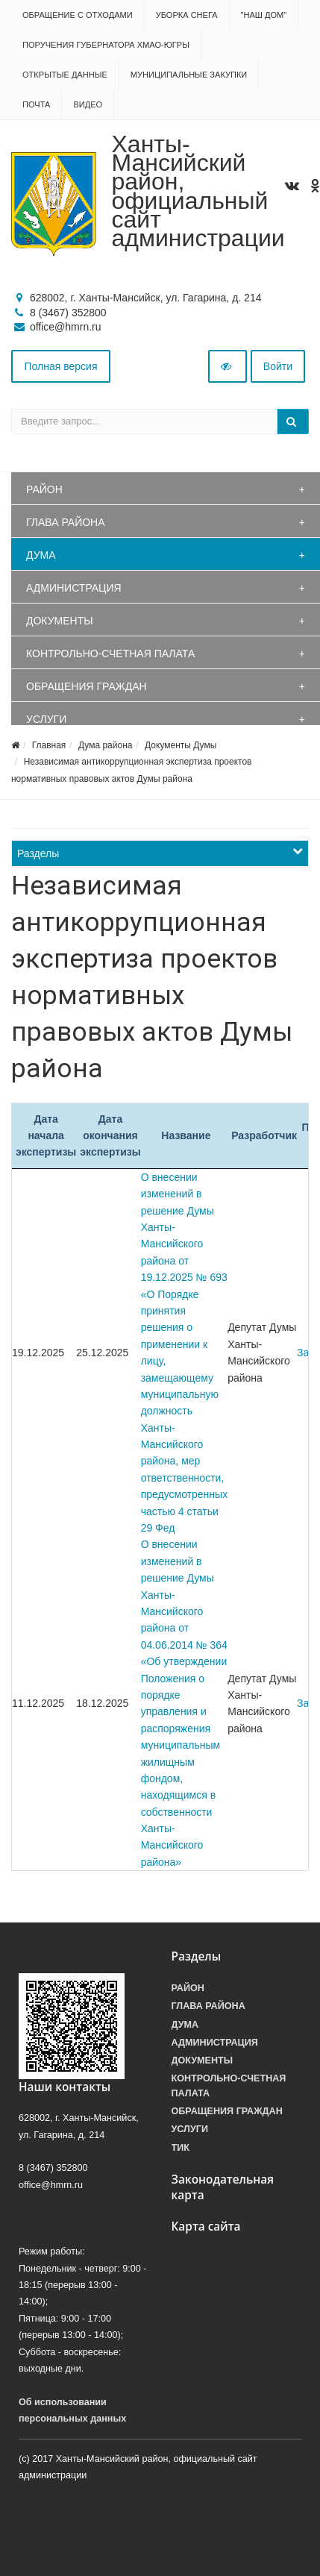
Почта (36, 104)
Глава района (65, 522)
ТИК (180, 2148)
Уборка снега (187, 14)
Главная (49, 745)
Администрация (74, 588)
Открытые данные (64, 74)
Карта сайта (206, 2226)
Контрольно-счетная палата (110, 653)
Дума (41, 555)
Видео (87, 104)
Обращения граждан (86, 686)
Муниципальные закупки (189, 74)
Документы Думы (180, 745)
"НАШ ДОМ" (264, 14)
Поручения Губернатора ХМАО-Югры (105, 44)
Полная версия (61, 366)
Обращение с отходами (77, 14)
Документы (59, 621)
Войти (277, 366)
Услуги (46, 719)
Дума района (105, 745)
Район (44, 489)
